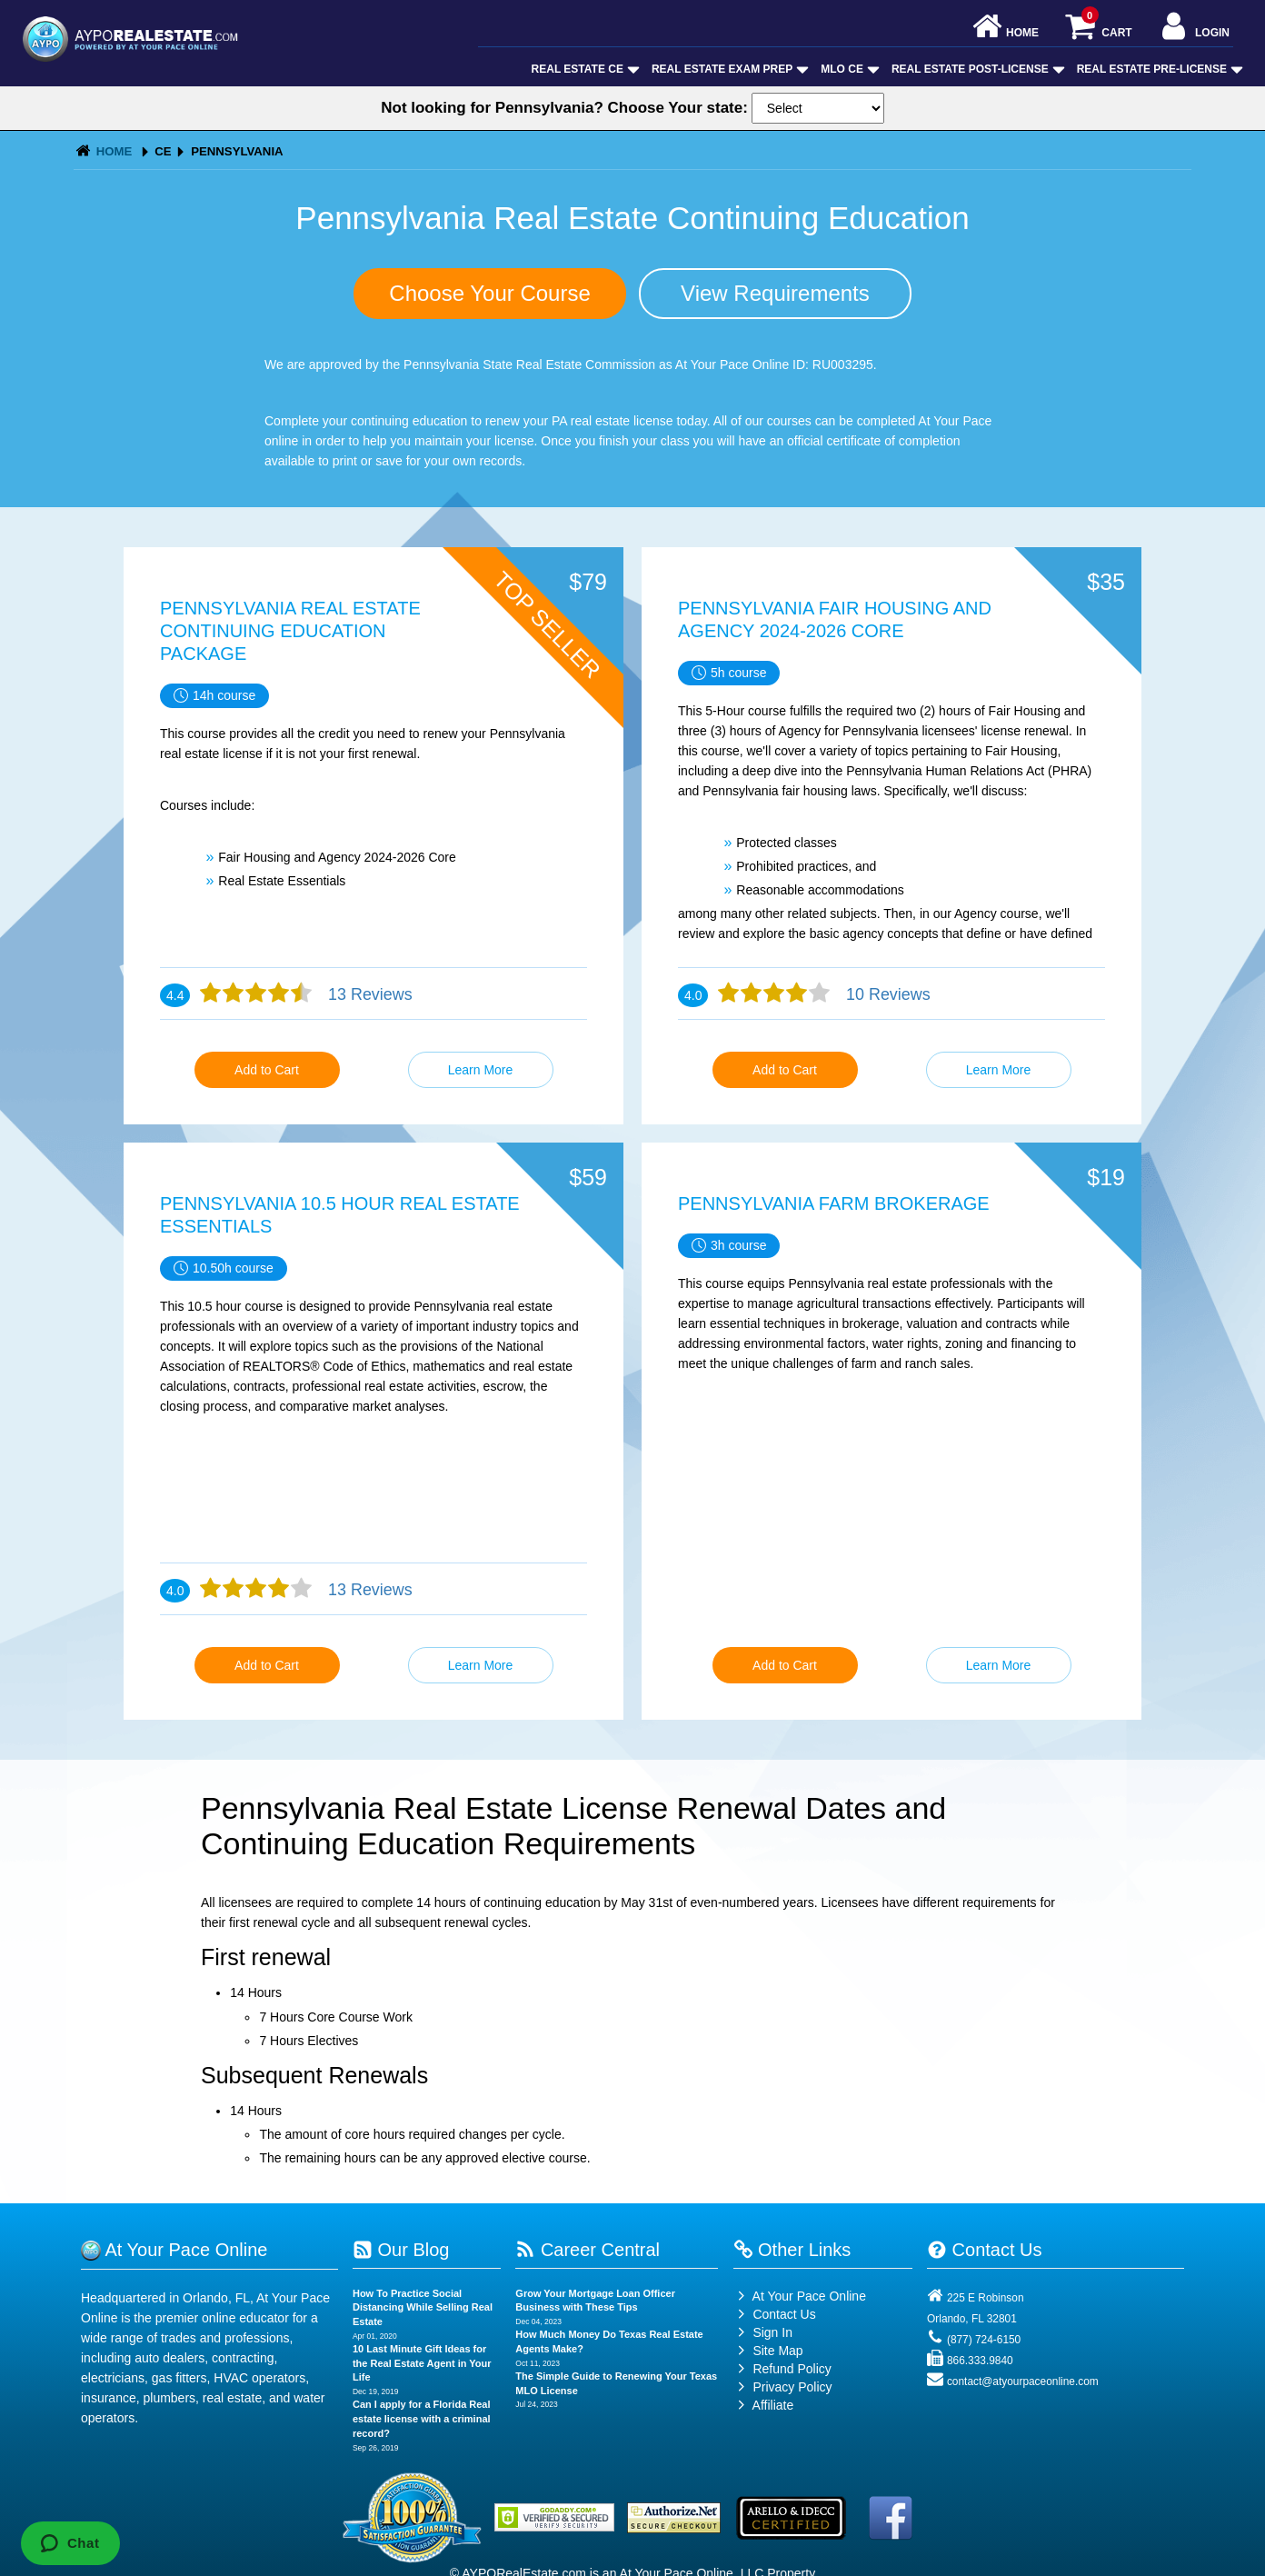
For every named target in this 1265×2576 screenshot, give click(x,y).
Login (1194, 28)
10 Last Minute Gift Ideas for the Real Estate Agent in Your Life (422, 2362)
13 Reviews (368, 994)
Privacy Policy (792, 2387)
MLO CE (848, 69)
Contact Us (774, 2314)
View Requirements (775, 293)
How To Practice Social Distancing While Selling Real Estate (423, 2307)
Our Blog (401, 2250)
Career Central (587, 2250)
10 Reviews (886, 994)
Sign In (762, 2332)
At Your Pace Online (799, 2296)
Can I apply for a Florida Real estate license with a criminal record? (422, 2418)
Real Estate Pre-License (1158, 69)
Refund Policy (791, 2368)
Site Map (768, 2350)
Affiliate (763, 2405)
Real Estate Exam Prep (728, 69)
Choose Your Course (489, 293)
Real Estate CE (584, 69)
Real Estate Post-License (976, 69)
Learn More (480, 1070)
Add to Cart (266, 1070)
